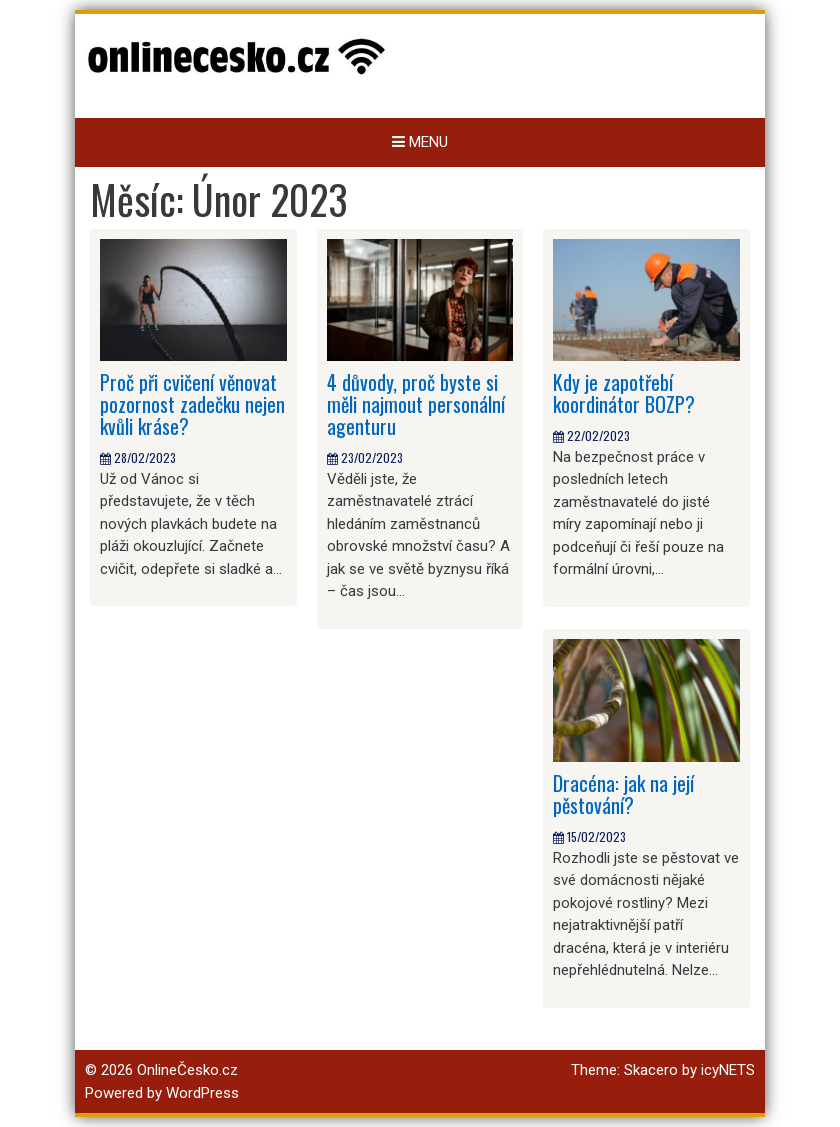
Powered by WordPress (162, 1093)
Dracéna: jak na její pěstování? (623, 794)
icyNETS (728, 1070)
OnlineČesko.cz (187, 1070)
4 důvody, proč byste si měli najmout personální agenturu (416, 404)
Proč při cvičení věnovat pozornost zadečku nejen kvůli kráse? (192, 404)
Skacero (651, 1070)
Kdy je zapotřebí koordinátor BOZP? (624, 393)
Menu (420, 142)
